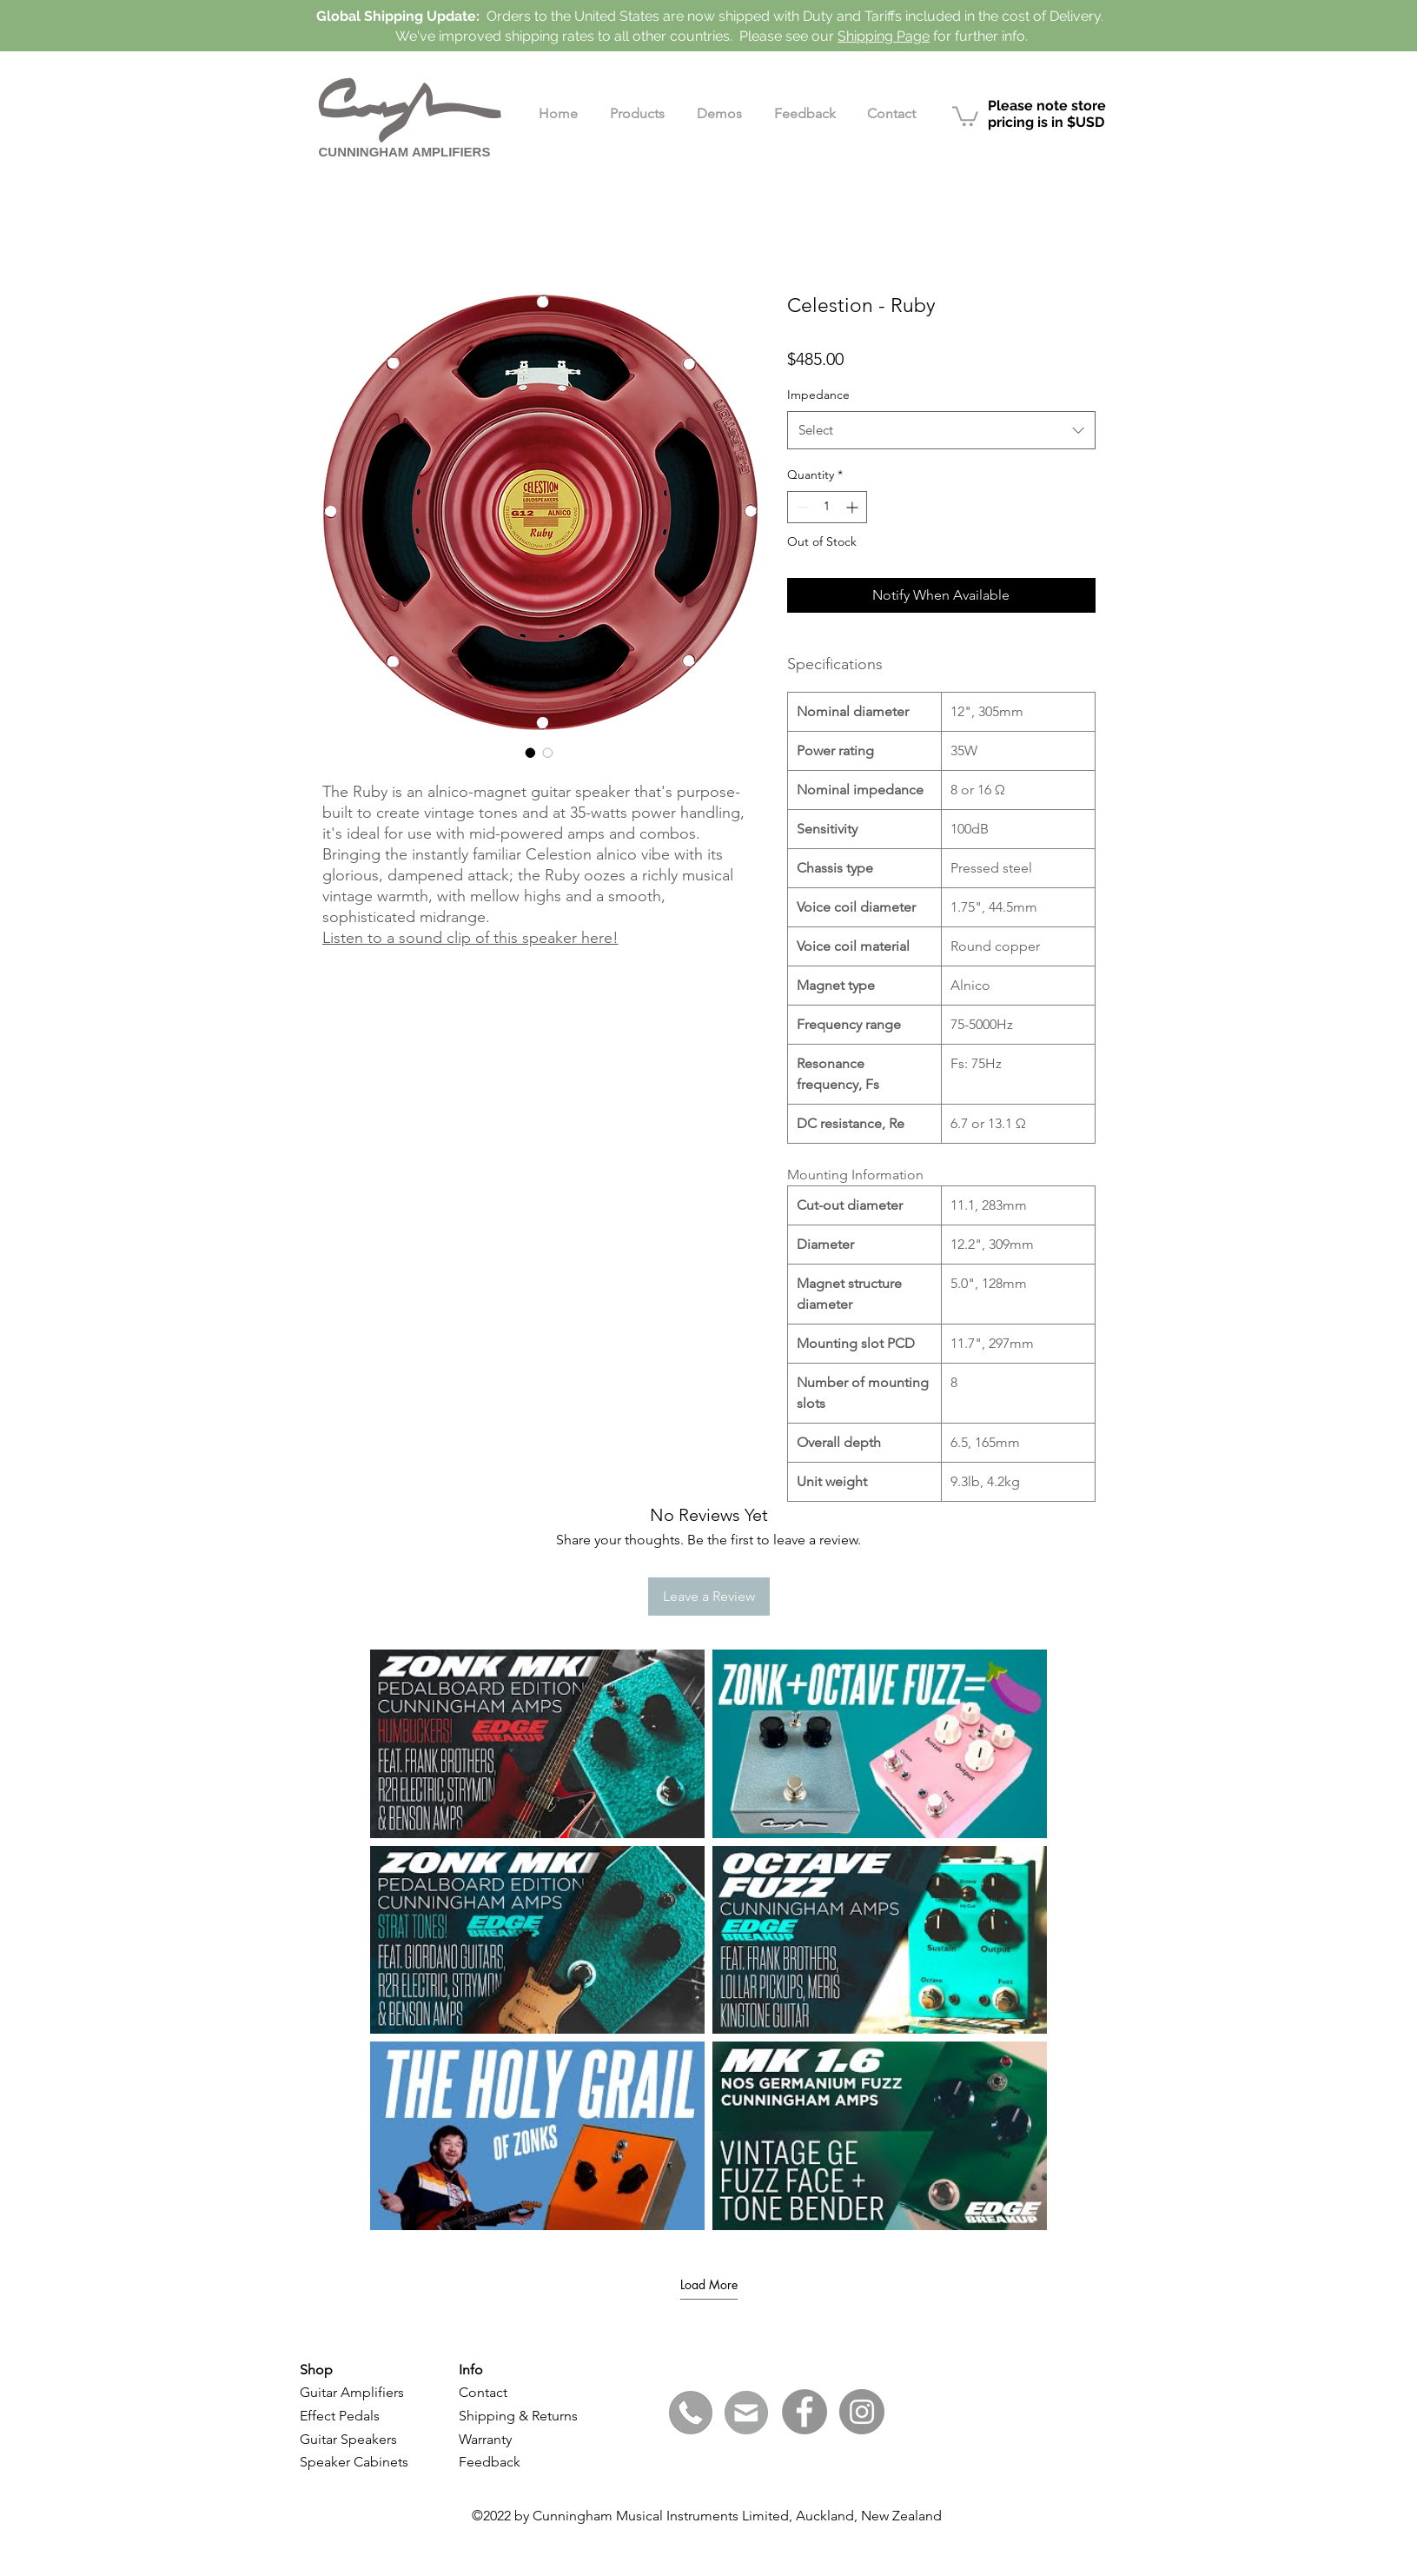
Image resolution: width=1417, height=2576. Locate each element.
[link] (965, 115)
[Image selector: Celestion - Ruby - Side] (548, 752)
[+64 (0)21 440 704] (690, 2413)
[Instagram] (861, 2411)
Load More (708, 2285)
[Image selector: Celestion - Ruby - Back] (531, 752)
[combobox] (941, 430)
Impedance (818, 394)
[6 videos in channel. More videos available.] (708, 1940)
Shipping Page (884, 36)
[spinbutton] (827, 507)
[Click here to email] (746, 2413)
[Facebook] (804, 2411)
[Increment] (853, 507)
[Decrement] (800, 507)
